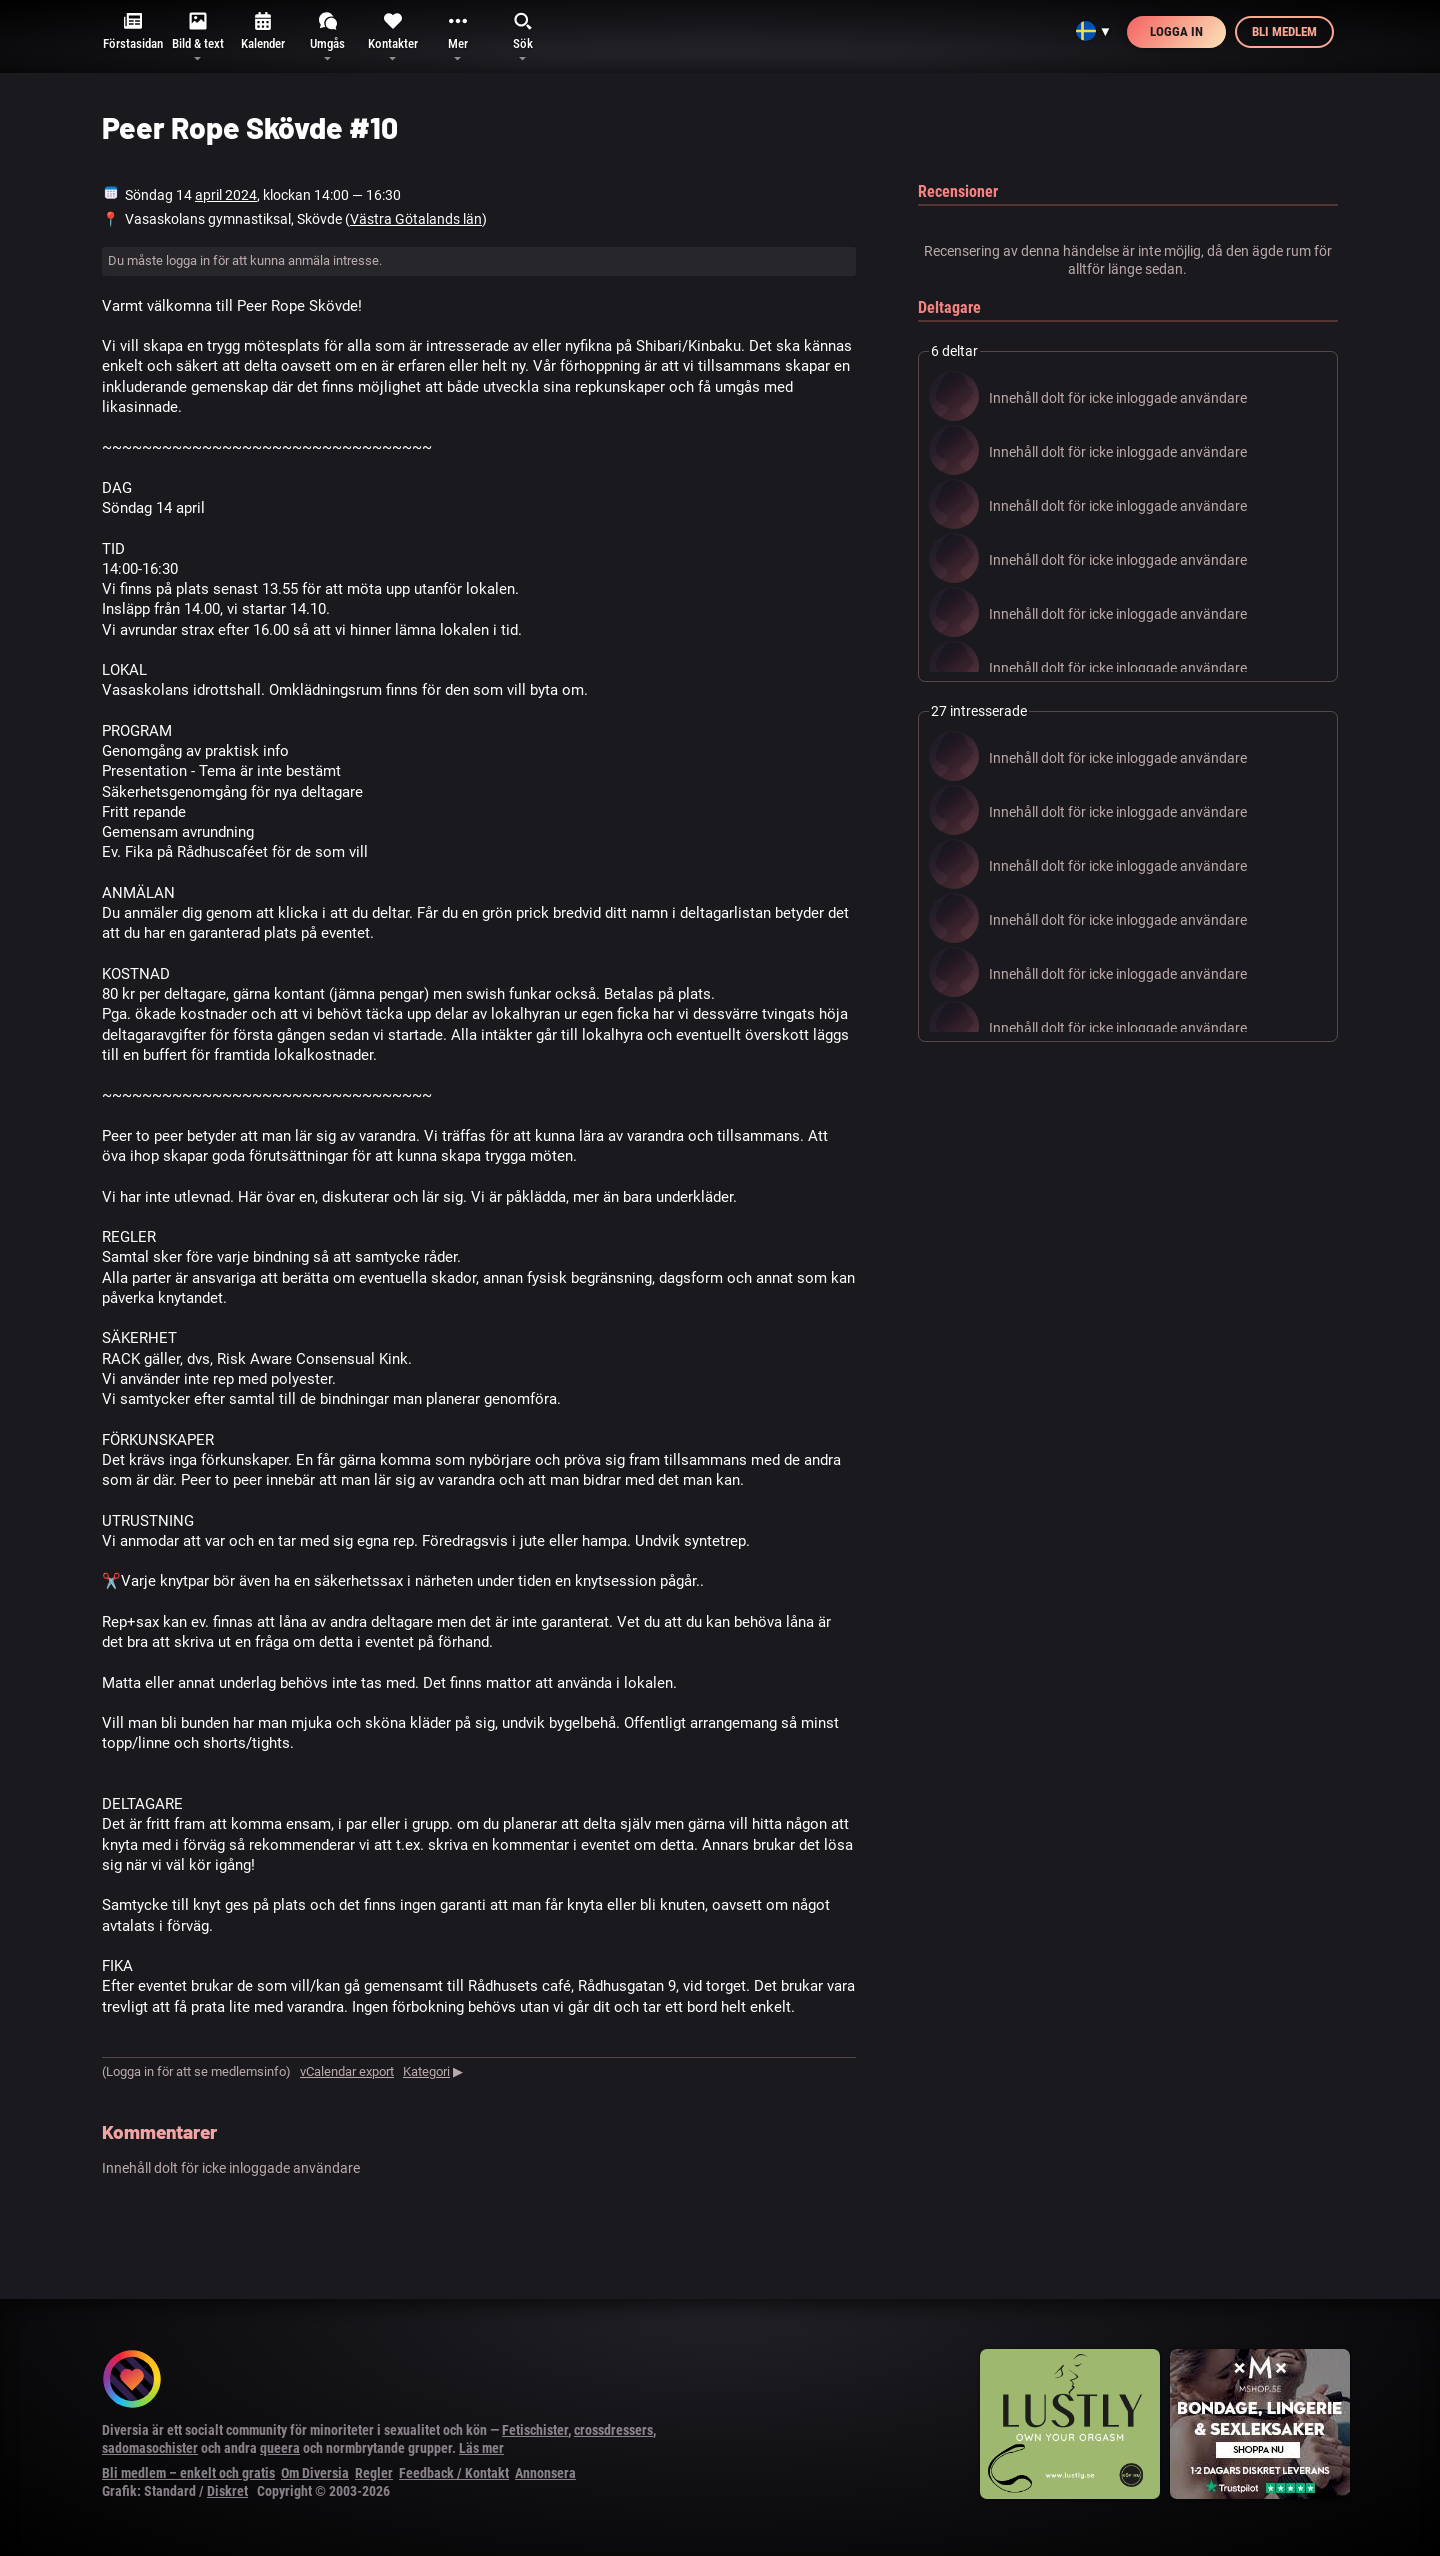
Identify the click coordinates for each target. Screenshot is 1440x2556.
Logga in (1176, 31)
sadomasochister (150, 2448)
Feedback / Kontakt (454, 2473)
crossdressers (613, 2430)
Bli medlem (1284, 31)
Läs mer (481, 2448)
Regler (374, 2473)
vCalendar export (347, 2071)
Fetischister (535, 2430)
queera (280, 2448)
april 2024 (226, 195)
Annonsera (545, 2473)
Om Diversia (315, 2473)
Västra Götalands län (416, 219)
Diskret (227, 2491)
